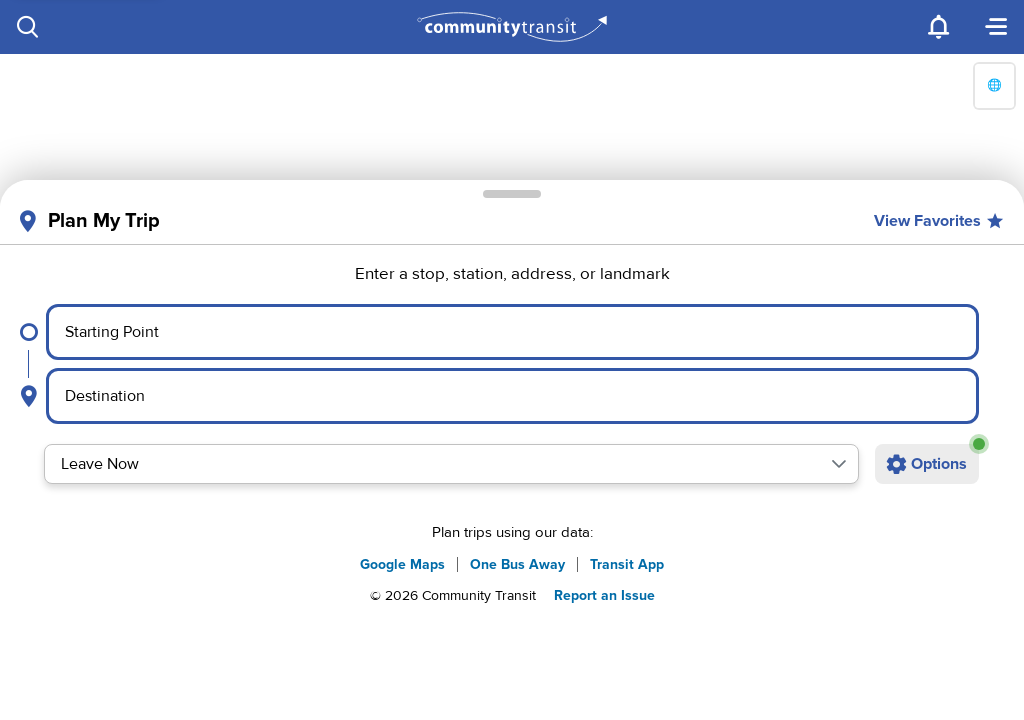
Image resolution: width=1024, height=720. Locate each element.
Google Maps (402, 564)
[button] (839, 464)
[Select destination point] (513, 396)
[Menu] (996, 27)
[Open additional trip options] (927, 464)
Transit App (627, 564)
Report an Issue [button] (604, 595)
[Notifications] (940, 27)
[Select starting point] (512, 332)
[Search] (28, 27)
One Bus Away (517, 564)
